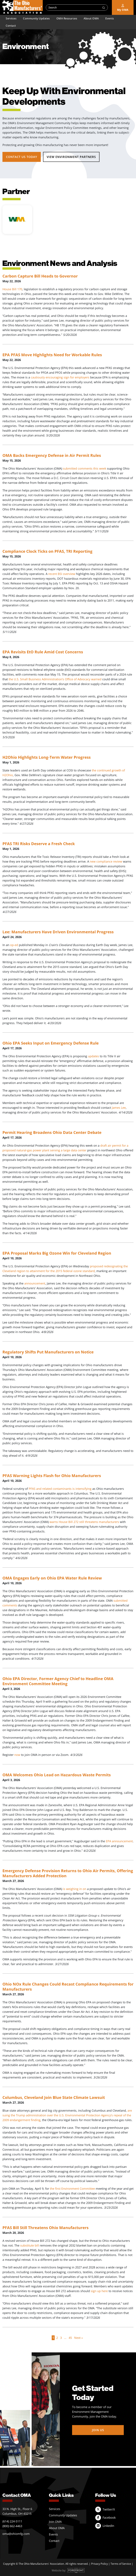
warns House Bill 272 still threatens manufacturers (84, 1522)
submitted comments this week (84, 468)
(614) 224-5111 (12, 2521)
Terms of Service (121, 2563)
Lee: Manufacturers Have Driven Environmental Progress (58, 931)
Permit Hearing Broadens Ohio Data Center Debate (51, 1132)
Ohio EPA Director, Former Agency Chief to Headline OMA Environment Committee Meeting (57, 1681)
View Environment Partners (71, 157)
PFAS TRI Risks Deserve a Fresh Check (38, 843)
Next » (78, 2337)
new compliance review (106, 861)
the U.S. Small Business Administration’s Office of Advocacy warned (55, 679)
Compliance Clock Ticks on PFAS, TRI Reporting (47, 551)
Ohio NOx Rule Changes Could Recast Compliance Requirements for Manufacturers (68, 1986)
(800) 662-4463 (12, 2526)
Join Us (98, 2430)
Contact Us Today (21, 157)
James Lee (119, 1107)
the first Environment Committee (72, 2188)
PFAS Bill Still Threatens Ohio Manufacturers (45, 2227)
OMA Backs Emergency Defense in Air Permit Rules (51, 455)
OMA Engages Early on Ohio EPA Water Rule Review (52, 1577)
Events (109, 18)
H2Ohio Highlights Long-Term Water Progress (46, 757)
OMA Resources (66, 18)
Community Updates (36, 18)
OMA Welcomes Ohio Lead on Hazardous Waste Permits (56, 1774)
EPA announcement (119, 1841)
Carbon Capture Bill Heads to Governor (40, 275)
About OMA (91, 18)
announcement (34, 1283)
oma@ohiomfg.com (16, 2533)
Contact (11, 25)
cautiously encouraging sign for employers (60, 377)
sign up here (99, 2291)
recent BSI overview (61, 574)
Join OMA (55, 2521)
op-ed (14, 945)
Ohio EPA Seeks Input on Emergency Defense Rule (50, 1043)
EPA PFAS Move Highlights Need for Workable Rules (52, 354)
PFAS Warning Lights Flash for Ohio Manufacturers (51, 1475)
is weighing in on (74, 1889)
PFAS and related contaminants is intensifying (60, 1488)
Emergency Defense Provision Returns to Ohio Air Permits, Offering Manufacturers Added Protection (67, 1873)
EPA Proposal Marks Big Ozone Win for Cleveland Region (56, 1253)
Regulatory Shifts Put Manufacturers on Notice (48, 1351)
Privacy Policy (99, 2563)
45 (70, 2337)
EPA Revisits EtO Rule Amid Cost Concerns (42, 651)
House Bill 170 (12, 289)
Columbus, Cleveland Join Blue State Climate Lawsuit (53, 2097)
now (17, 1755)
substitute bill (29, 2245)
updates (93, 1056)
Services (11, 18)
